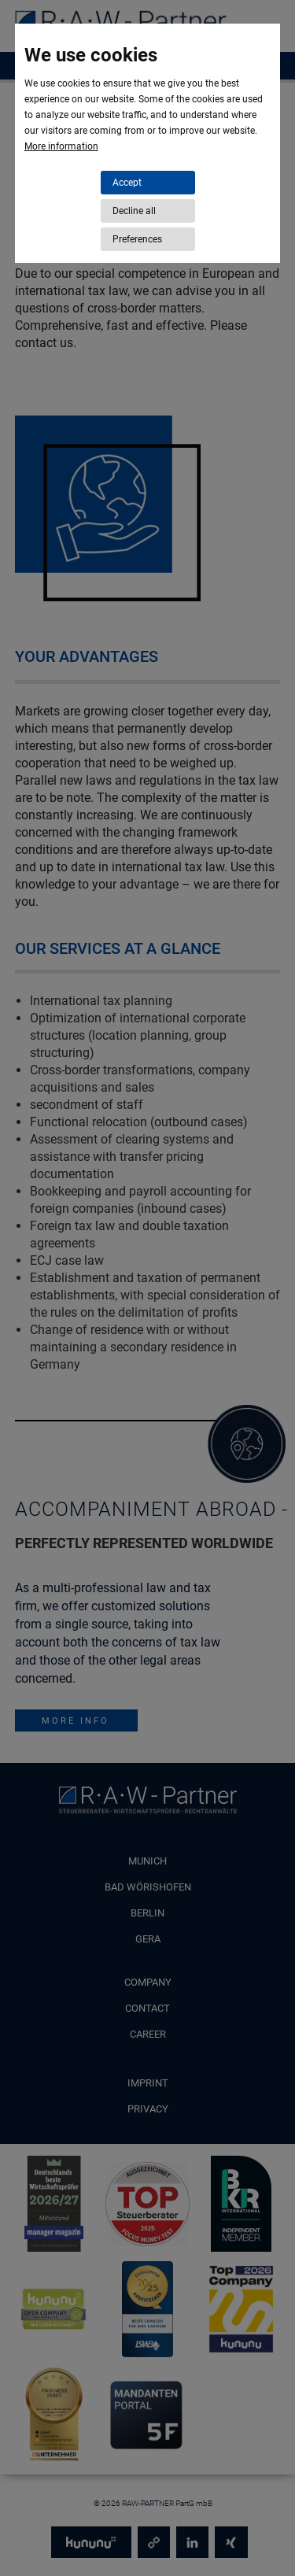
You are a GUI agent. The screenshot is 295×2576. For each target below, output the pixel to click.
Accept (127, 182)
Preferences (137, 239)
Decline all (134, 210)
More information (61, 146)
